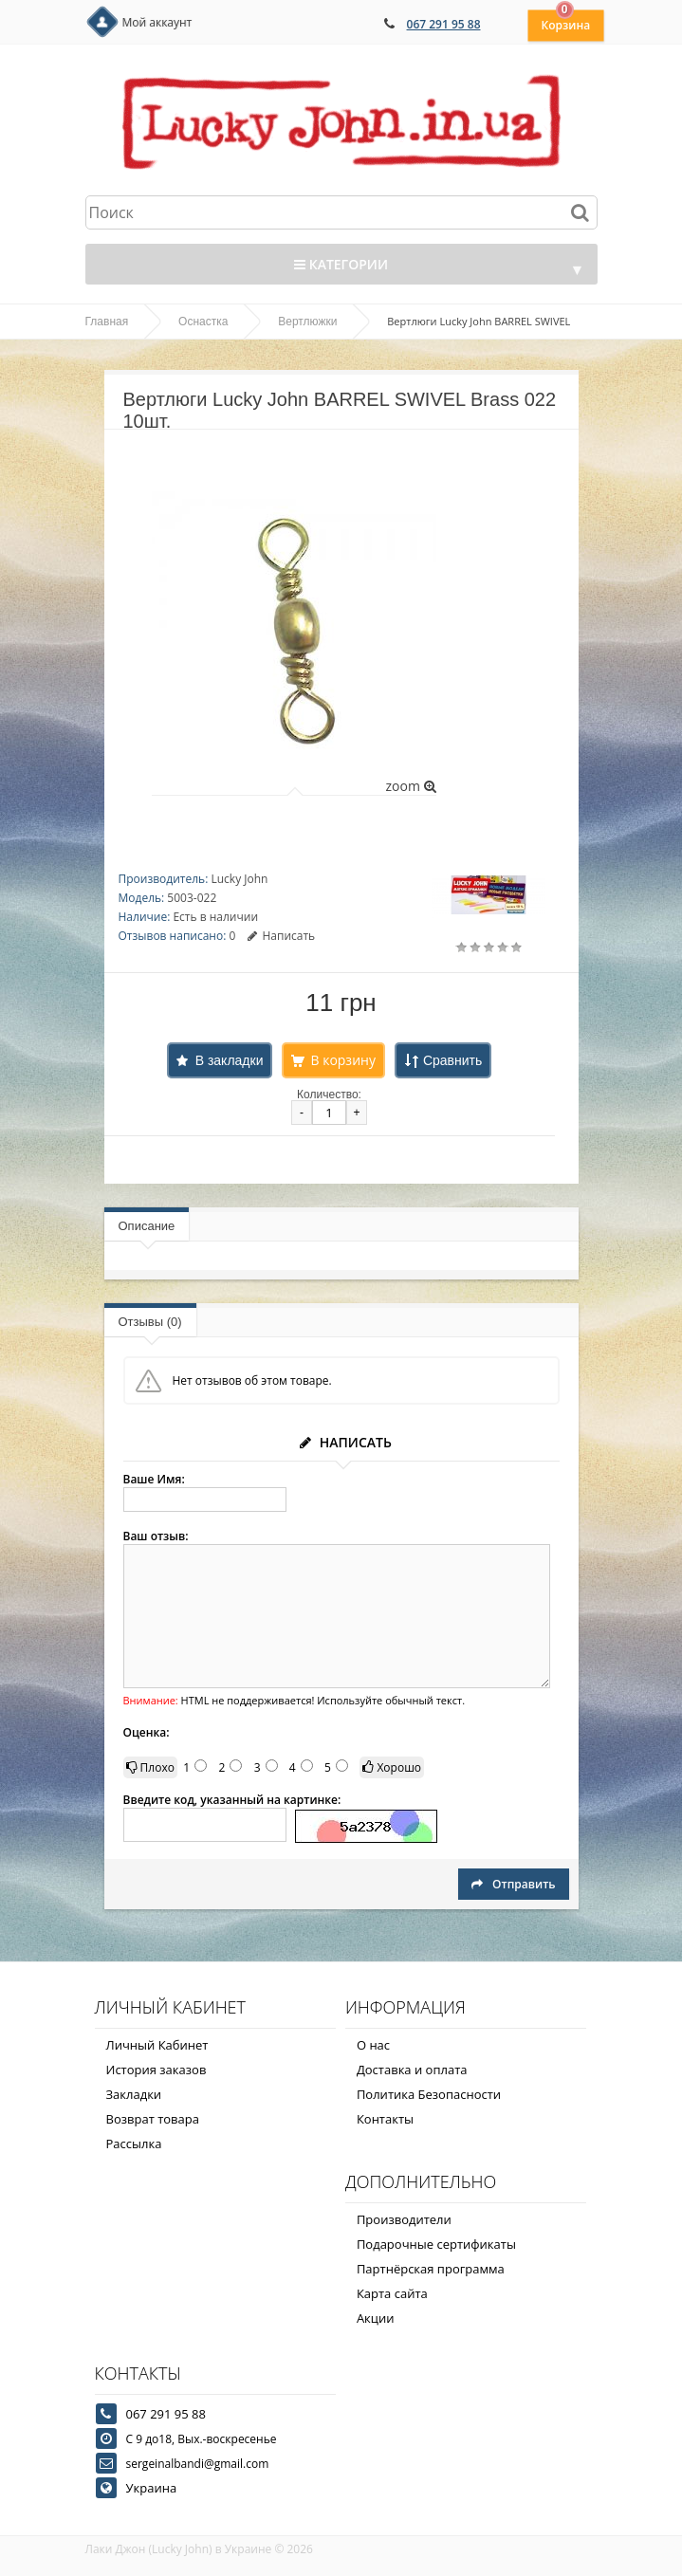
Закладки (134, 2094)
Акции (376, 2318)
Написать (281, 936)
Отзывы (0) (150, 1322)
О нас (373, 2044)
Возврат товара (152, 2118)
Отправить (513, 1884)
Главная (107, 321)
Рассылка (134, 2143)
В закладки (229, 1060)
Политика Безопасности (429, 2094)
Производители (404, 2219)
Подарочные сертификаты (436, 2244)
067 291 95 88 (444, 24)
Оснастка (203, 321)
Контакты (385, 2118)
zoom (410, 786)
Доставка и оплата (412, 2069)
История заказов (156, 2069)
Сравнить (452, 1060)
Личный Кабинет (157, 2044)
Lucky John (239, 879)
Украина (151, 2487)
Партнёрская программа (431, 2268)
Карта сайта (392, 2293)
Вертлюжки (307, 321)
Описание (147, 1226)
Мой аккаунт (157, 22)
